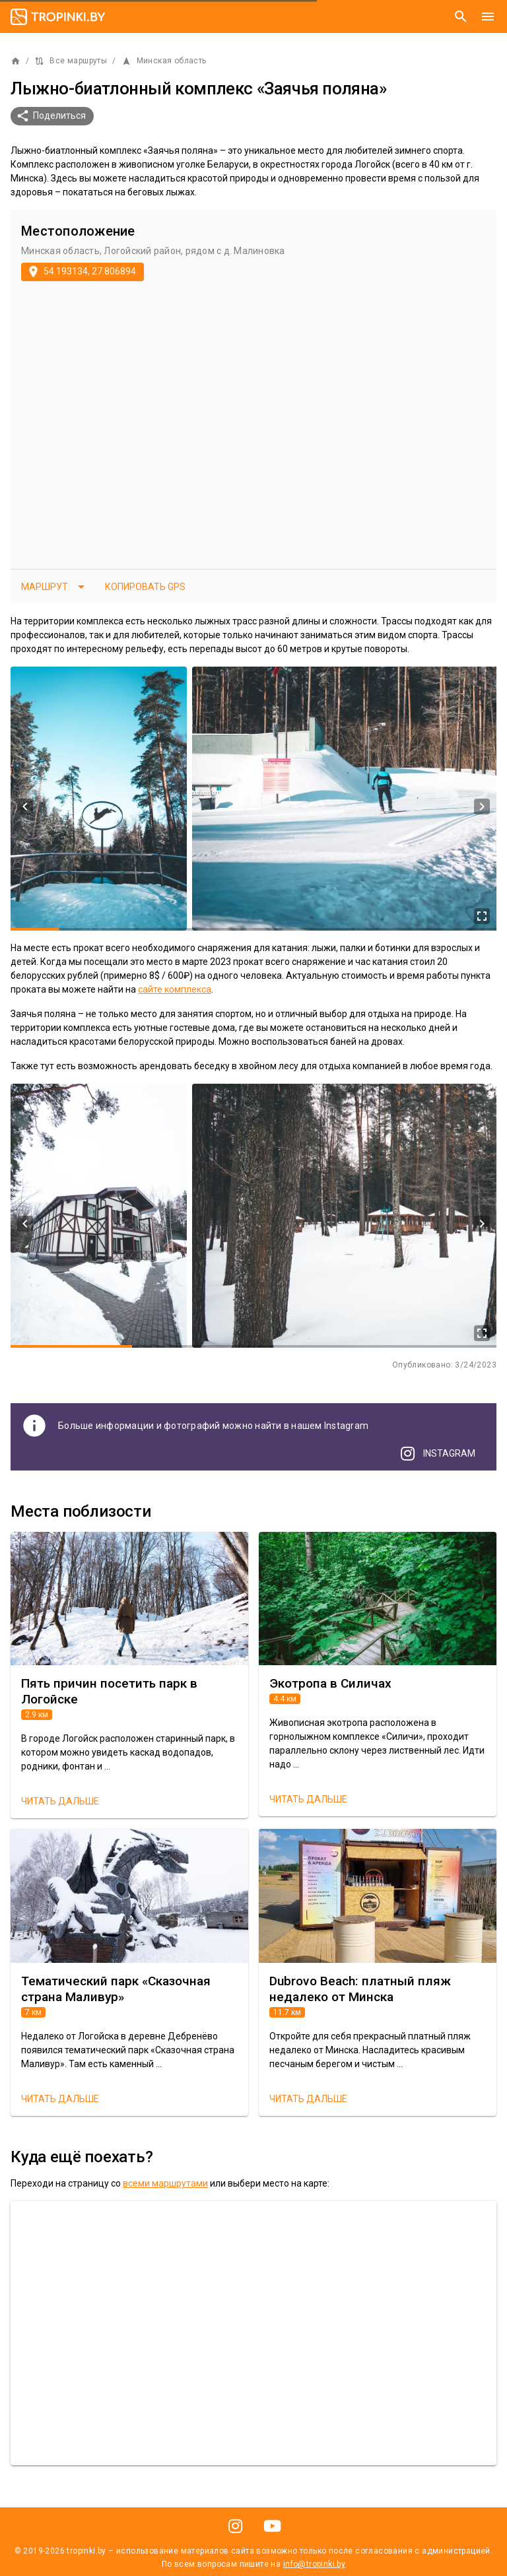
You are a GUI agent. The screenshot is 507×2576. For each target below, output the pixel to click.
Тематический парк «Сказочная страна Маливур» (116, 1988)
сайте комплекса (174, 989)
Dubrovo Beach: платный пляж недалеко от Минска (360, 1988)
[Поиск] (461, 16)
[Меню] (488, 16)
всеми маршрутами (165, 2183)
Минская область (164, 61)
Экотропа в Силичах (330, 1683)
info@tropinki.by (314, 2564)
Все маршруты (70, 61)
